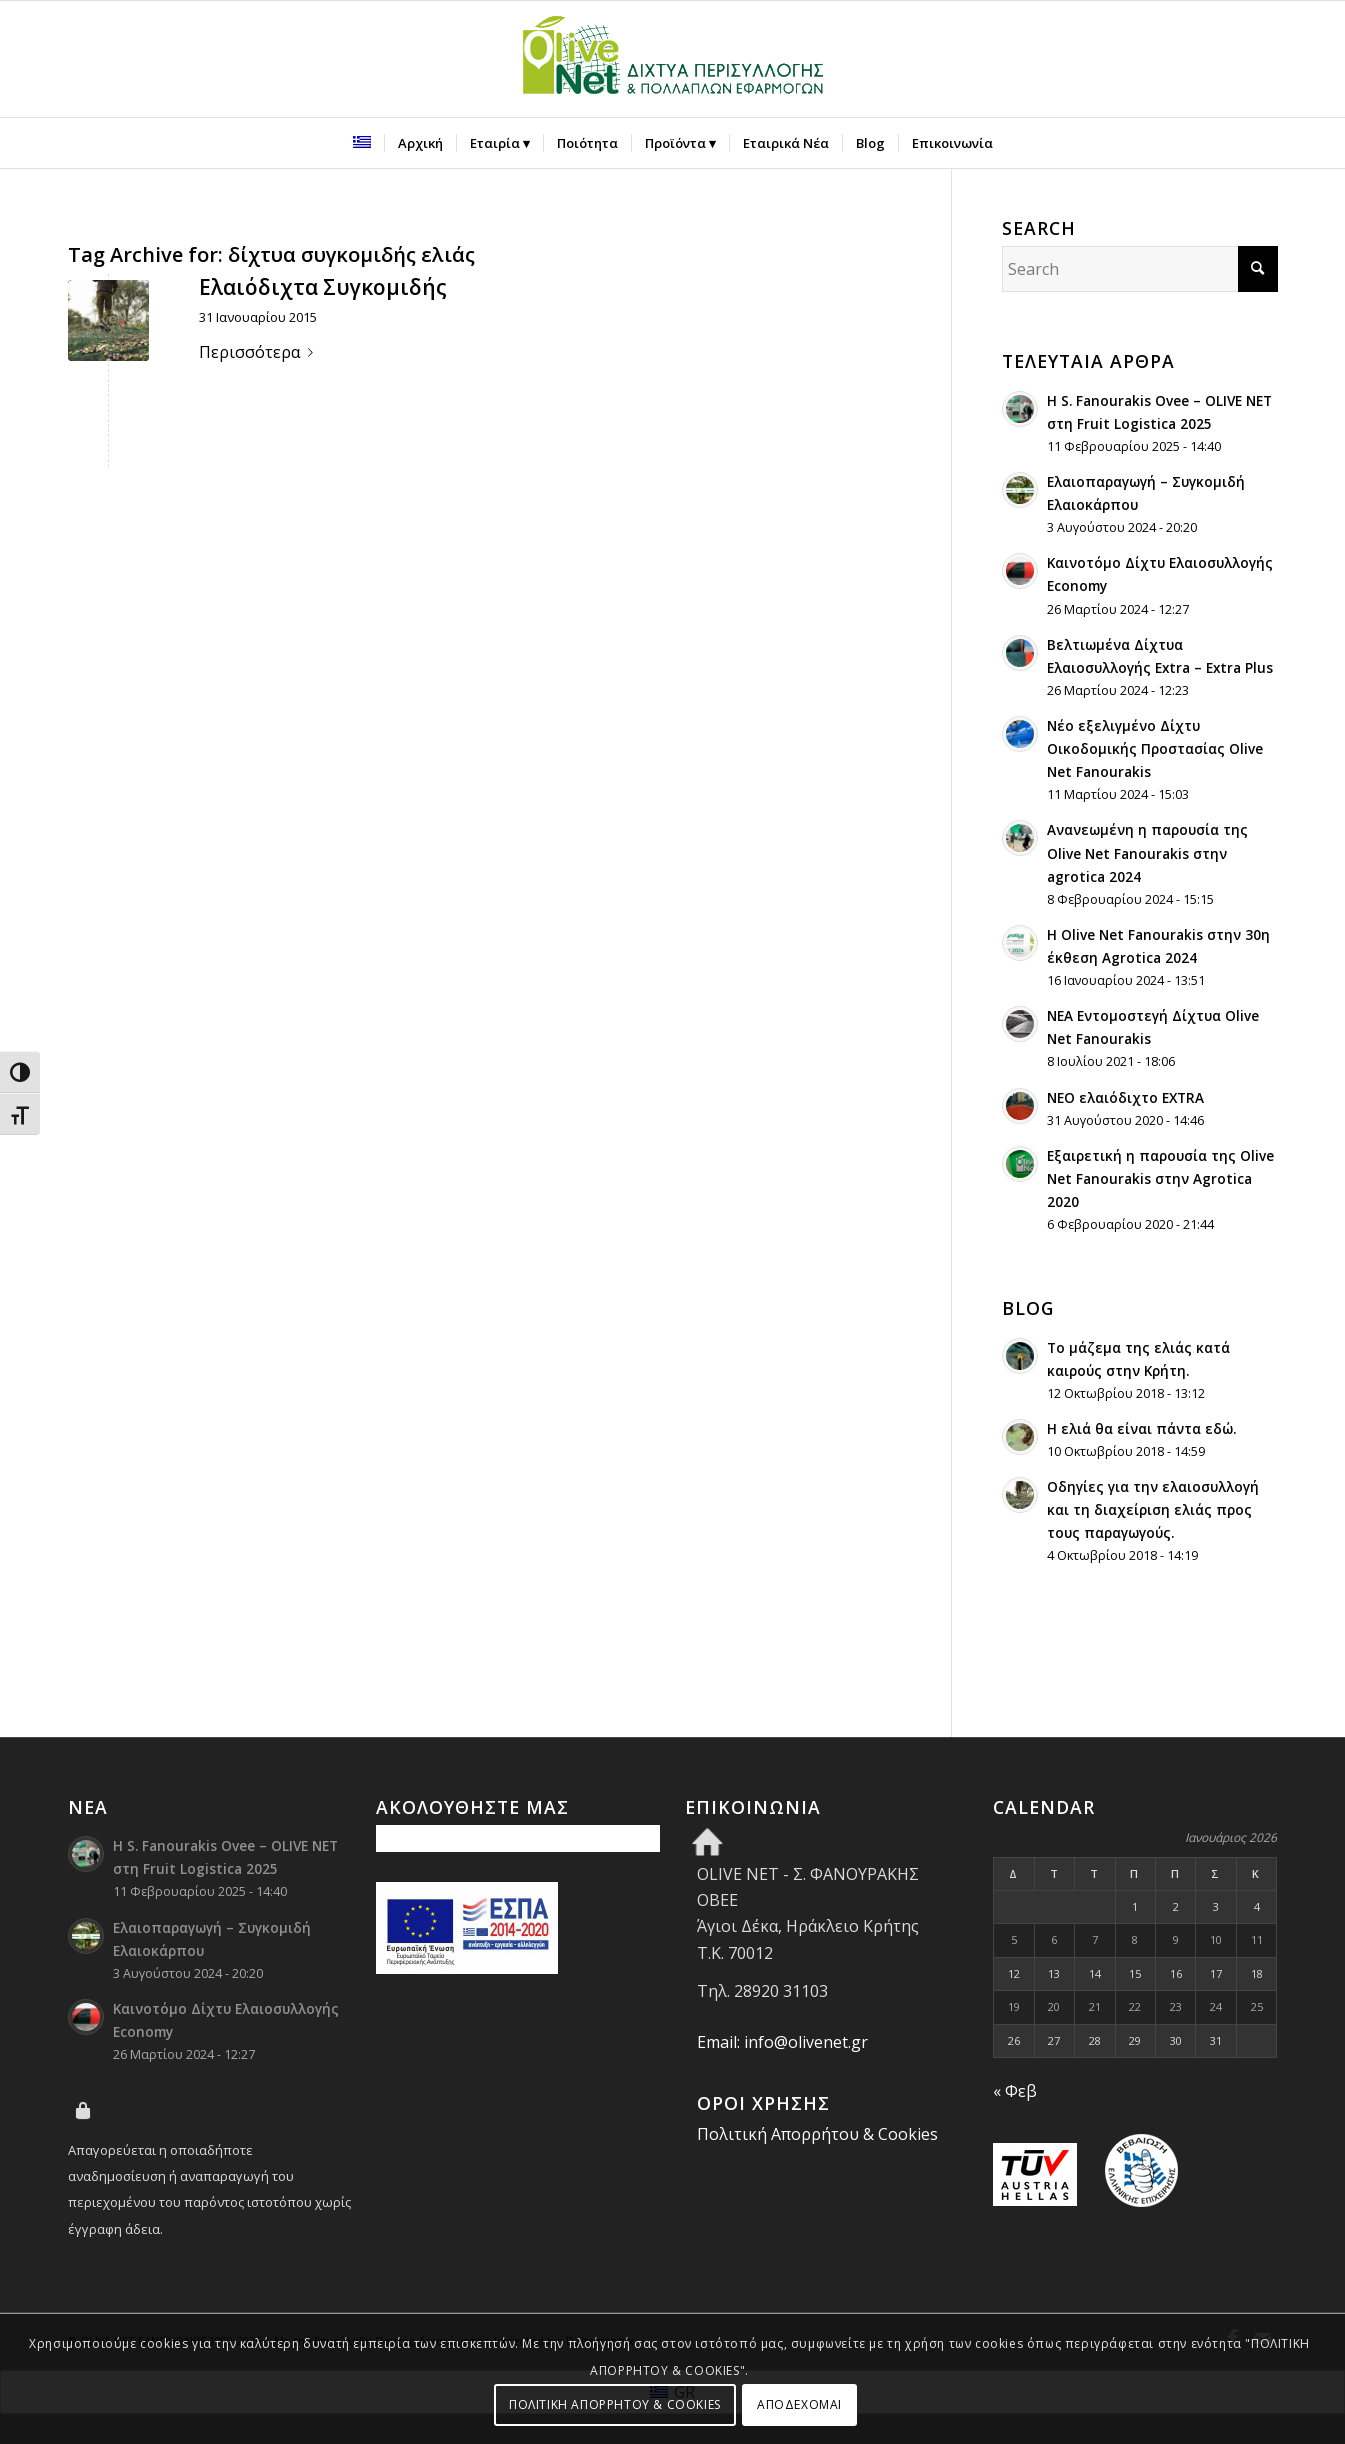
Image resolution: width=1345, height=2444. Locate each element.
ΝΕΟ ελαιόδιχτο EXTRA (1125, 1097)
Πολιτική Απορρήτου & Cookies (817, 2134)
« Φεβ (1015, 2091)
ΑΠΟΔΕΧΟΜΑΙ (799, 2404)
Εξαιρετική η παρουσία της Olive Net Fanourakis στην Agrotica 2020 (1160, 1178)
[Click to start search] (1258, 269)
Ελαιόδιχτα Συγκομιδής (323, 287)
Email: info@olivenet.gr (782, 2042)
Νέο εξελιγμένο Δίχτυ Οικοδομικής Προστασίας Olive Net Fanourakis (1155, 748)
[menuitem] (362, 143)
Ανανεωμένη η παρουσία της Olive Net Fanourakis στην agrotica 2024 (1147, 852)
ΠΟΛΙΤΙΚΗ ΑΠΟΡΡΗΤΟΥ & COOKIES (615, 2404)
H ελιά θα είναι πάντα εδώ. (1141, 1428)
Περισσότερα (260, 352)
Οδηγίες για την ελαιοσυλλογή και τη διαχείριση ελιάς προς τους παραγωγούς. (1153, 1509)
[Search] (1140, 269)
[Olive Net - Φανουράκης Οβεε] (673, 59)
